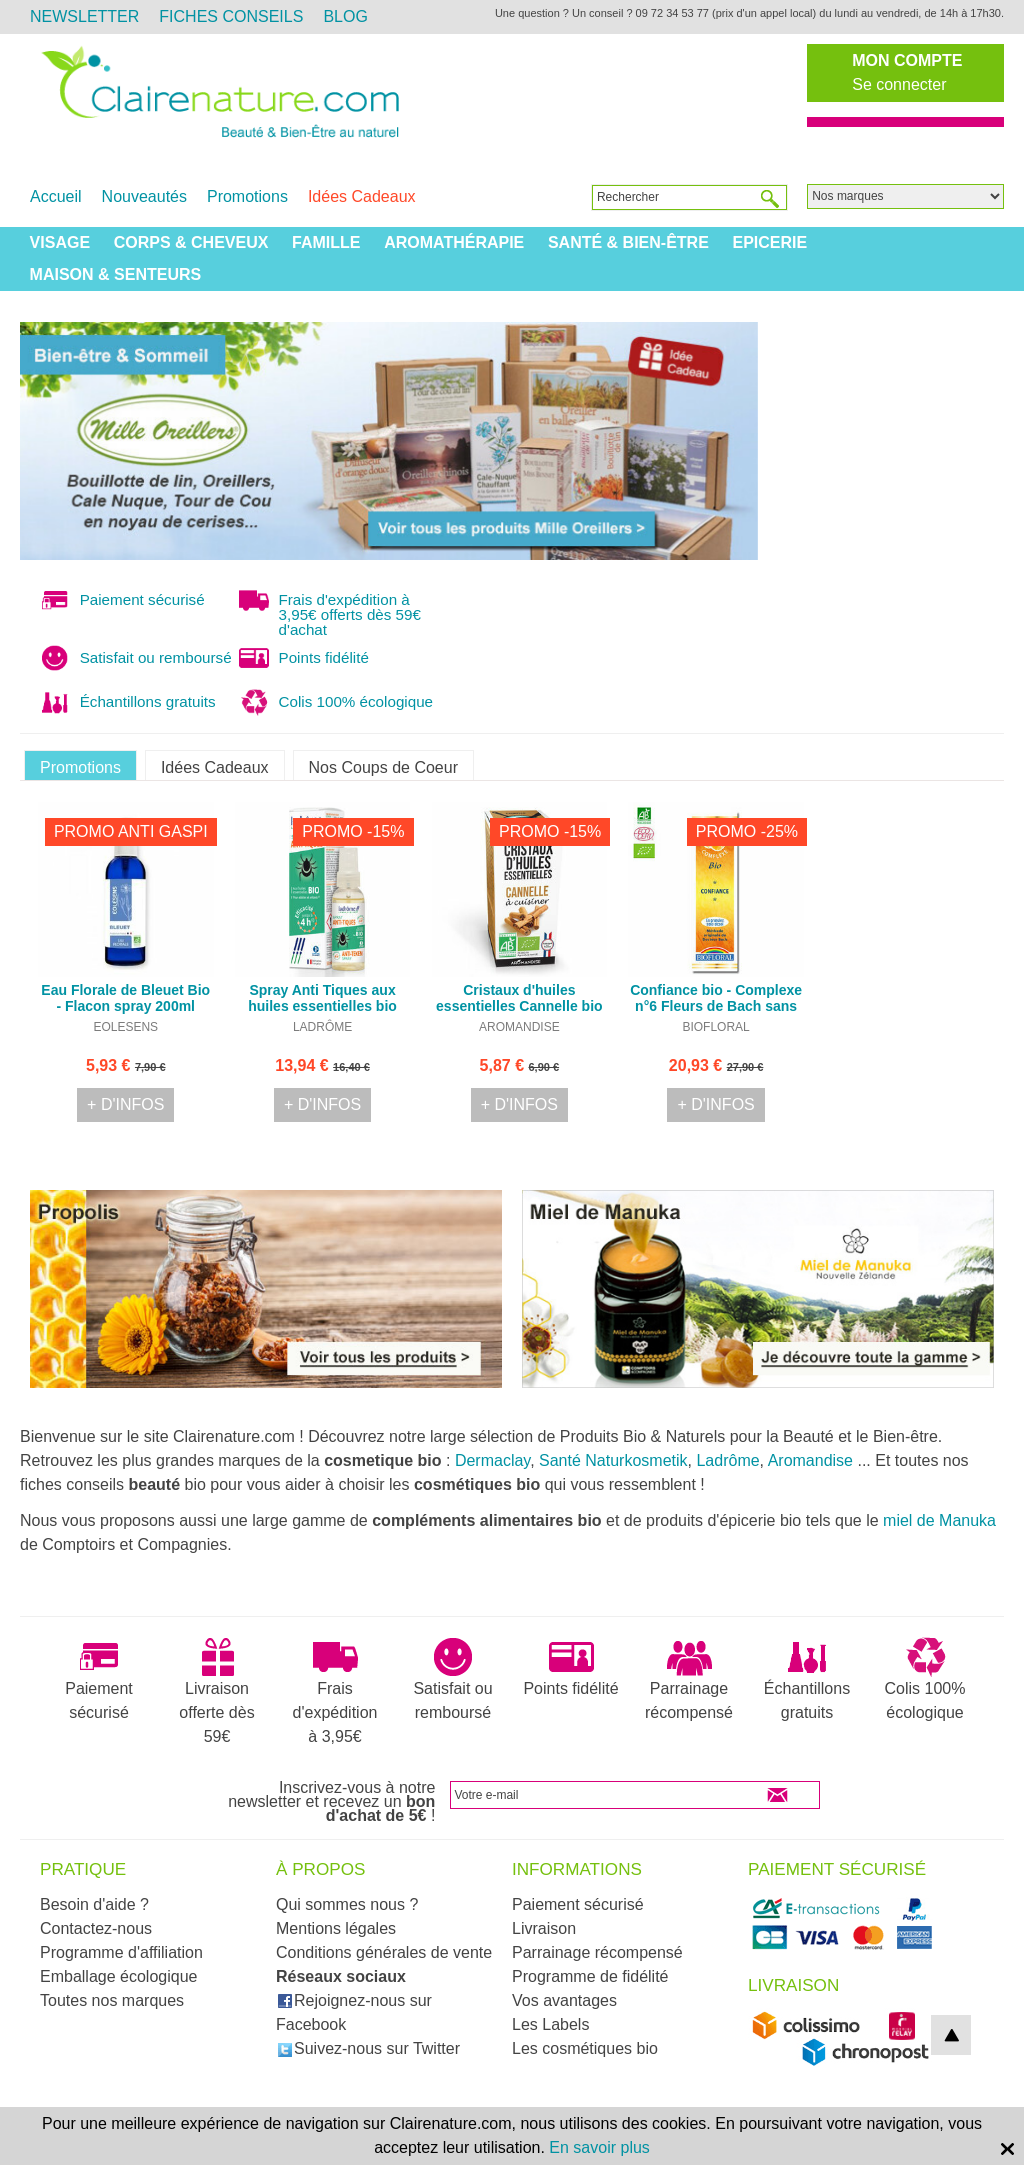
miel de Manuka (939, 1520)
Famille (326, 242)
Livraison (544, 1928)
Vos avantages (564, 2000)
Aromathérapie (454, 242)
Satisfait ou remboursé (452, 1679)
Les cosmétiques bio (585, 2048)
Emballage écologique (118, 1976)
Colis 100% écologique (925, 1679)
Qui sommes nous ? (347, 1904)
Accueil (56, 196)
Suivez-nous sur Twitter (368, 2048)
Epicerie (769, 242)
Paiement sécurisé (99, 1679)
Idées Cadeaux (362, 196)
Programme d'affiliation (121, 1952)
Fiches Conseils (231, 16)
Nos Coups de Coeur (383, 767)
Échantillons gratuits (807, 1679)
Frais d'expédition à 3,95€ (335, 1691)
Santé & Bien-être (628, 242)
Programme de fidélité (590, 1976)
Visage (60, 242)
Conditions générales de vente (384, 1952)
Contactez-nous (96, 1928)
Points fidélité (570, 1667)
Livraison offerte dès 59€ (216, 1691)
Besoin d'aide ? (94, 1904)
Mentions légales (336, 1928)
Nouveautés (144, 196)
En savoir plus (599, 2147)
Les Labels (550, 2024)
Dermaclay (492, 1460)
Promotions (247, 196)
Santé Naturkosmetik (613, 1460)
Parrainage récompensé (689, 1679)
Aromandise (810, 1460)
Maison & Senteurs (116, 274)
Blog (345, 16)
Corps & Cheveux (191, 242)
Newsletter (84, 16)
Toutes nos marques (112, 2000)
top (951, 2035)
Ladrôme (727, 1460)
